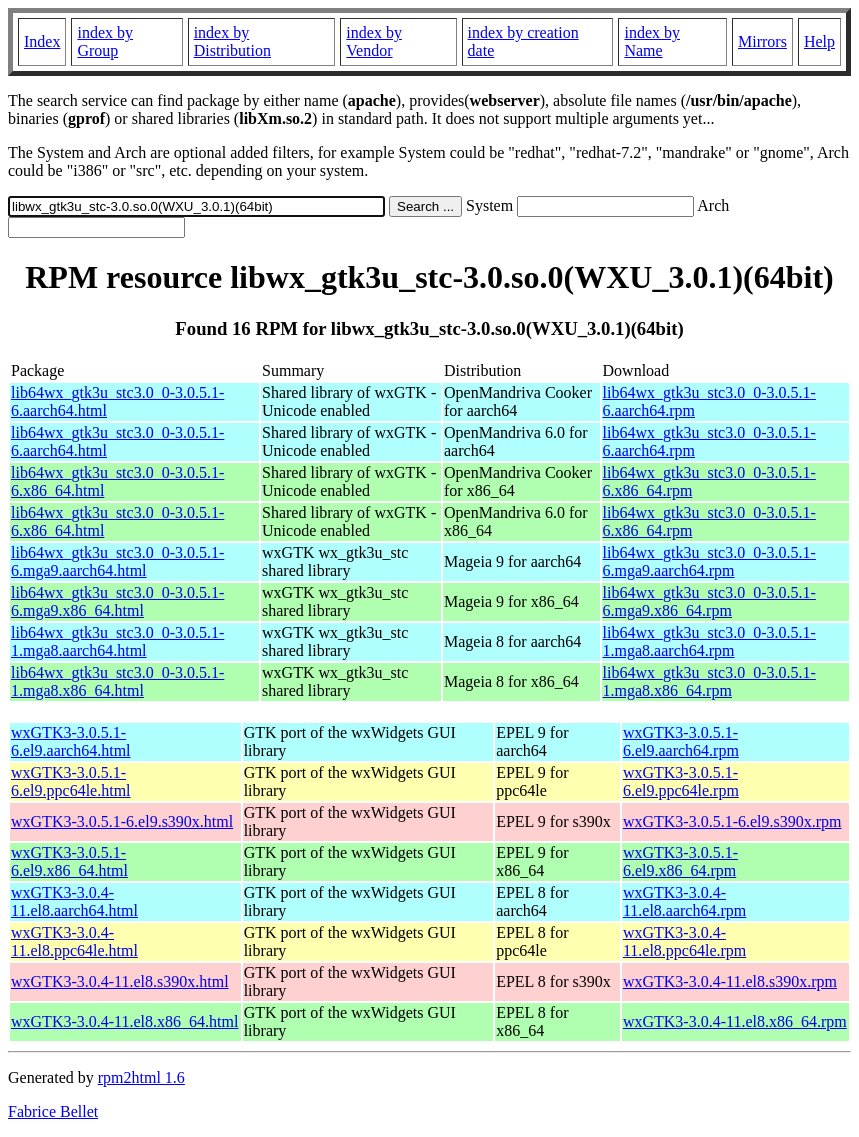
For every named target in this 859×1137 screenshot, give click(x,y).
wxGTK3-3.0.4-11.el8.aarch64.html (74, 901)
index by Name (652, 41)
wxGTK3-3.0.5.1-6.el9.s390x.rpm (732, 821)
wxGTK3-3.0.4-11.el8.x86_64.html (124, 1021)
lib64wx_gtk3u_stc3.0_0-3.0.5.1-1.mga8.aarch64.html (117, 641)
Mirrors (762, 41)
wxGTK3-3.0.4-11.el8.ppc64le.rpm (684, 941)
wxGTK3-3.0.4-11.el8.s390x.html (120, 981)
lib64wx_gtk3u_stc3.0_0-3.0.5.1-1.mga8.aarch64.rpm (709, 641)
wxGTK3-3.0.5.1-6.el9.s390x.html (122, 821)
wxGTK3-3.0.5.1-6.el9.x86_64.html (69, 861)
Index (42, 41)
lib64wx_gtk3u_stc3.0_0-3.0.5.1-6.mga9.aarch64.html (117, 561)
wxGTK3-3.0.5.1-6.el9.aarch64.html (71, 741)
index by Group (105, 41)
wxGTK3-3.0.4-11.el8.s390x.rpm (730, 981)
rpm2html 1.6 (141, 1077)
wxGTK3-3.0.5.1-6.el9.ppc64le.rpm (681, 781)
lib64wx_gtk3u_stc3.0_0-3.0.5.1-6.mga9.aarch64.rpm (709, 561)
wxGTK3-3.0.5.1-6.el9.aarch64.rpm (681, 741)
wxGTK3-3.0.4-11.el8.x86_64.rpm (735, 1021)
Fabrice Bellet (53, 1111)
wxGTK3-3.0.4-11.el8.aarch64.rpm (684, 901)
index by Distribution (232, 41)
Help (819, 41)
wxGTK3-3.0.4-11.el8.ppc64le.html (74, 941)
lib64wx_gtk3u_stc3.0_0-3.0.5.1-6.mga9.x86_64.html (117, 601)
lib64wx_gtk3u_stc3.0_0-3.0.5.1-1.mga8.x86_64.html (117, 681)
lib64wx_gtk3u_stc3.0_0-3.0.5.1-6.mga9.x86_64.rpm (709, 601)
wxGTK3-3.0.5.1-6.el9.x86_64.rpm (680, 861)
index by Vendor (374, 41)
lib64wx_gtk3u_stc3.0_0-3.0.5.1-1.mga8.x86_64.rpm (709, 681)
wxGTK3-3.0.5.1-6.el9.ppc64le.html (71, 781)
